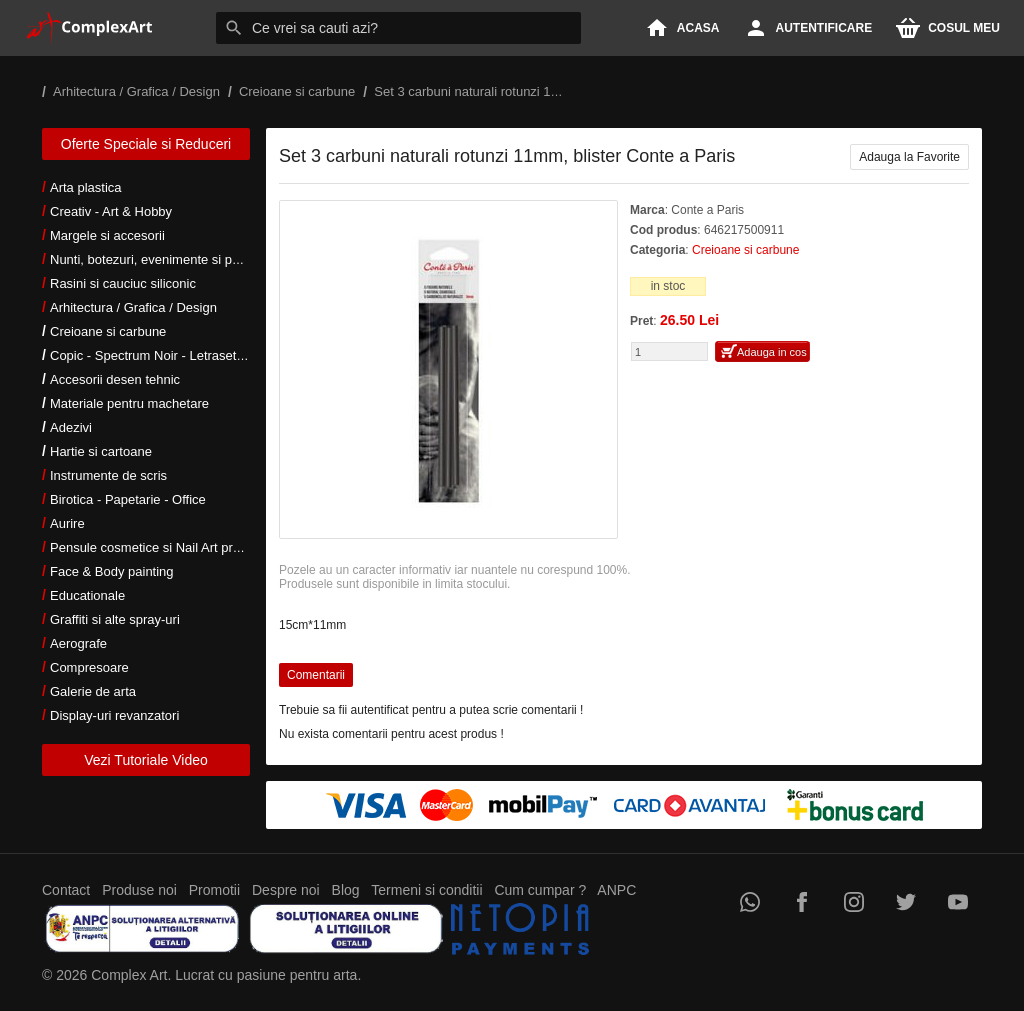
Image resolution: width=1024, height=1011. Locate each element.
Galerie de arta (93, 691)
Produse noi (139, 890)
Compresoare (89, 667)
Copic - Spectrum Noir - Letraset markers (168, 355)
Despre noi (286, 890)
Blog (346, 890)
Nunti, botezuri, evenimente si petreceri (162, 259)
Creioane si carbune (108, 331)
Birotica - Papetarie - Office (128, 499)
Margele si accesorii (107, 235)
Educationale (87, 595)
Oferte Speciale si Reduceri (146, 144)
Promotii (214, 890)
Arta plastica (86, 187)
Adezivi (71, 427)
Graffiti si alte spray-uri (115, 619)
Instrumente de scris (108, 475)
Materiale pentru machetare (129, 403)
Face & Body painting (112, 571)
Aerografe (78, 643)
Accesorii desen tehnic (115, 379)
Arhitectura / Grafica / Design (133, 307)
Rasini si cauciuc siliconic (123, 283)
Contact (66, 890)
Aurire (67, 523)
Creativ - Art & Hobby (111, 211)
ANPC (616, 890)
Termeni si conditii (426, 890)
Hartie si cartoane (101, 451)
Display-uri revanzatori (114, 715)
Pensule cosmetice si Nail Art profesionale (171, 547)
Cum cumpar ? (540, 890)
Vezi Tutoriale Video (146, 760)
